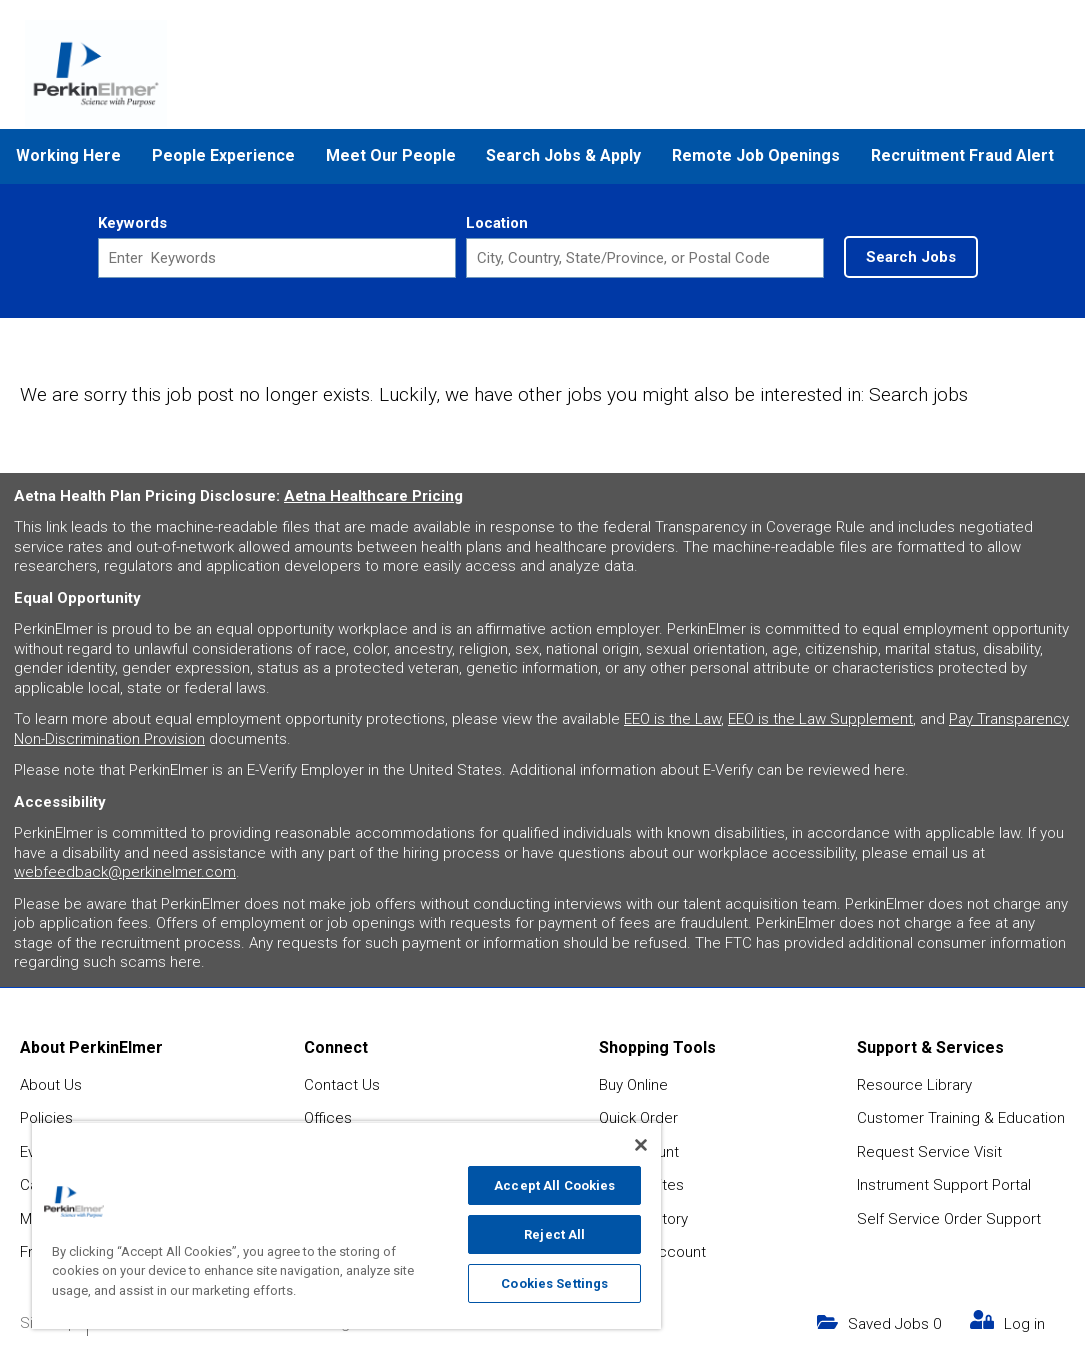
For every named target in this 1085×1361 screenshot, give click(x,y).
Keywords (132, 223)
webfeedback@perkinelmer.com (125, 872)
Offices (328, 1118)
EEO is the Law (672, 719)
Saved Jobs (894, 1324)
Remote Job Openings (756, 155)
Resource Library (914, 1085)
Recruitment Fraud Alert (962, 155)
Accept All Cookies (554, 1185)
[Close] (641, 1145)
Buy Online (633, 1085)
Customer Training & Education (961, 1118)
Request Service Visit (929, 1152)
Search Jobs (911, 257)
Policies (46, 1118)
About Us (51, 1085)
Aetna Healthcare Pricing (373, 496)
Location (497, 223)
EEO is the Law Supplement (820, 719)
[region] (346, 1225)
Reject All (554, 1234)
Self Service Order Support (949, 1219)
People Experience (223, 155)
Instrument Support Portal (944, 1185)
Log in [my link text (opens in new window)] (1024, 1324)
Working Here (68, 155)
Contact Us (342, 1085)
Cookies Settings (554, 1283)
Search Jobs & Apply (563, 155)
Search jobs (918, 394)
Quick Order (638, 1118)
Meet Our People (391, 155)
